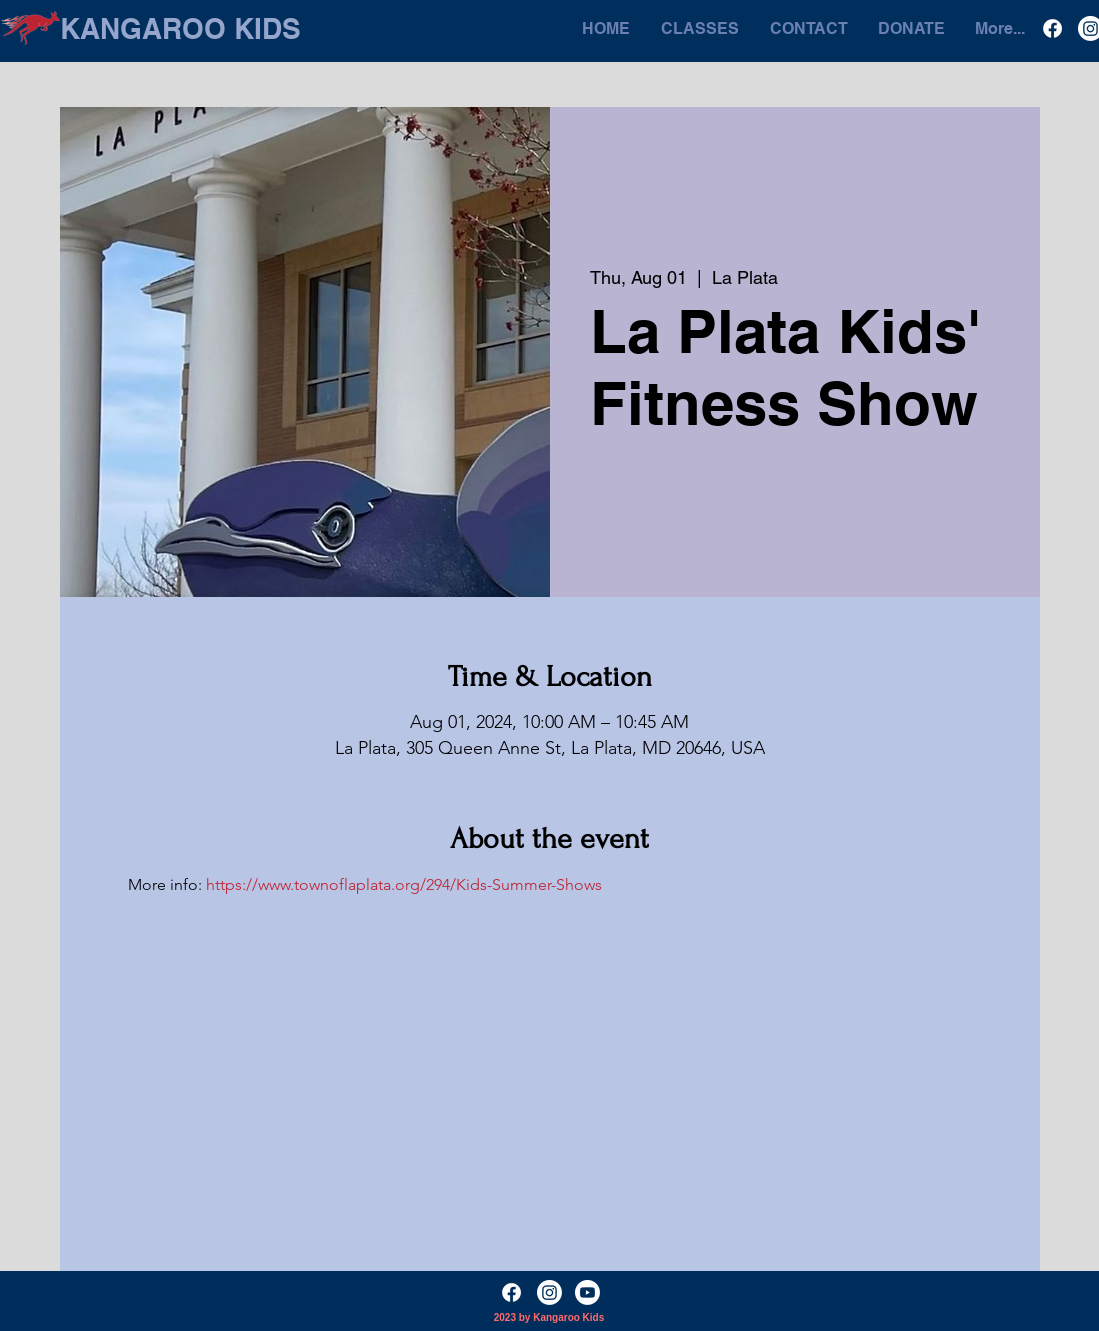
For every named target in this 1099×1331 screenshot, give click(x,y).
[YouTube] (587, 1292)
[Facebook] (1052, 28)
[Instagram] (549, 1292)
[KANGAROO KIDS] (180, 28)
